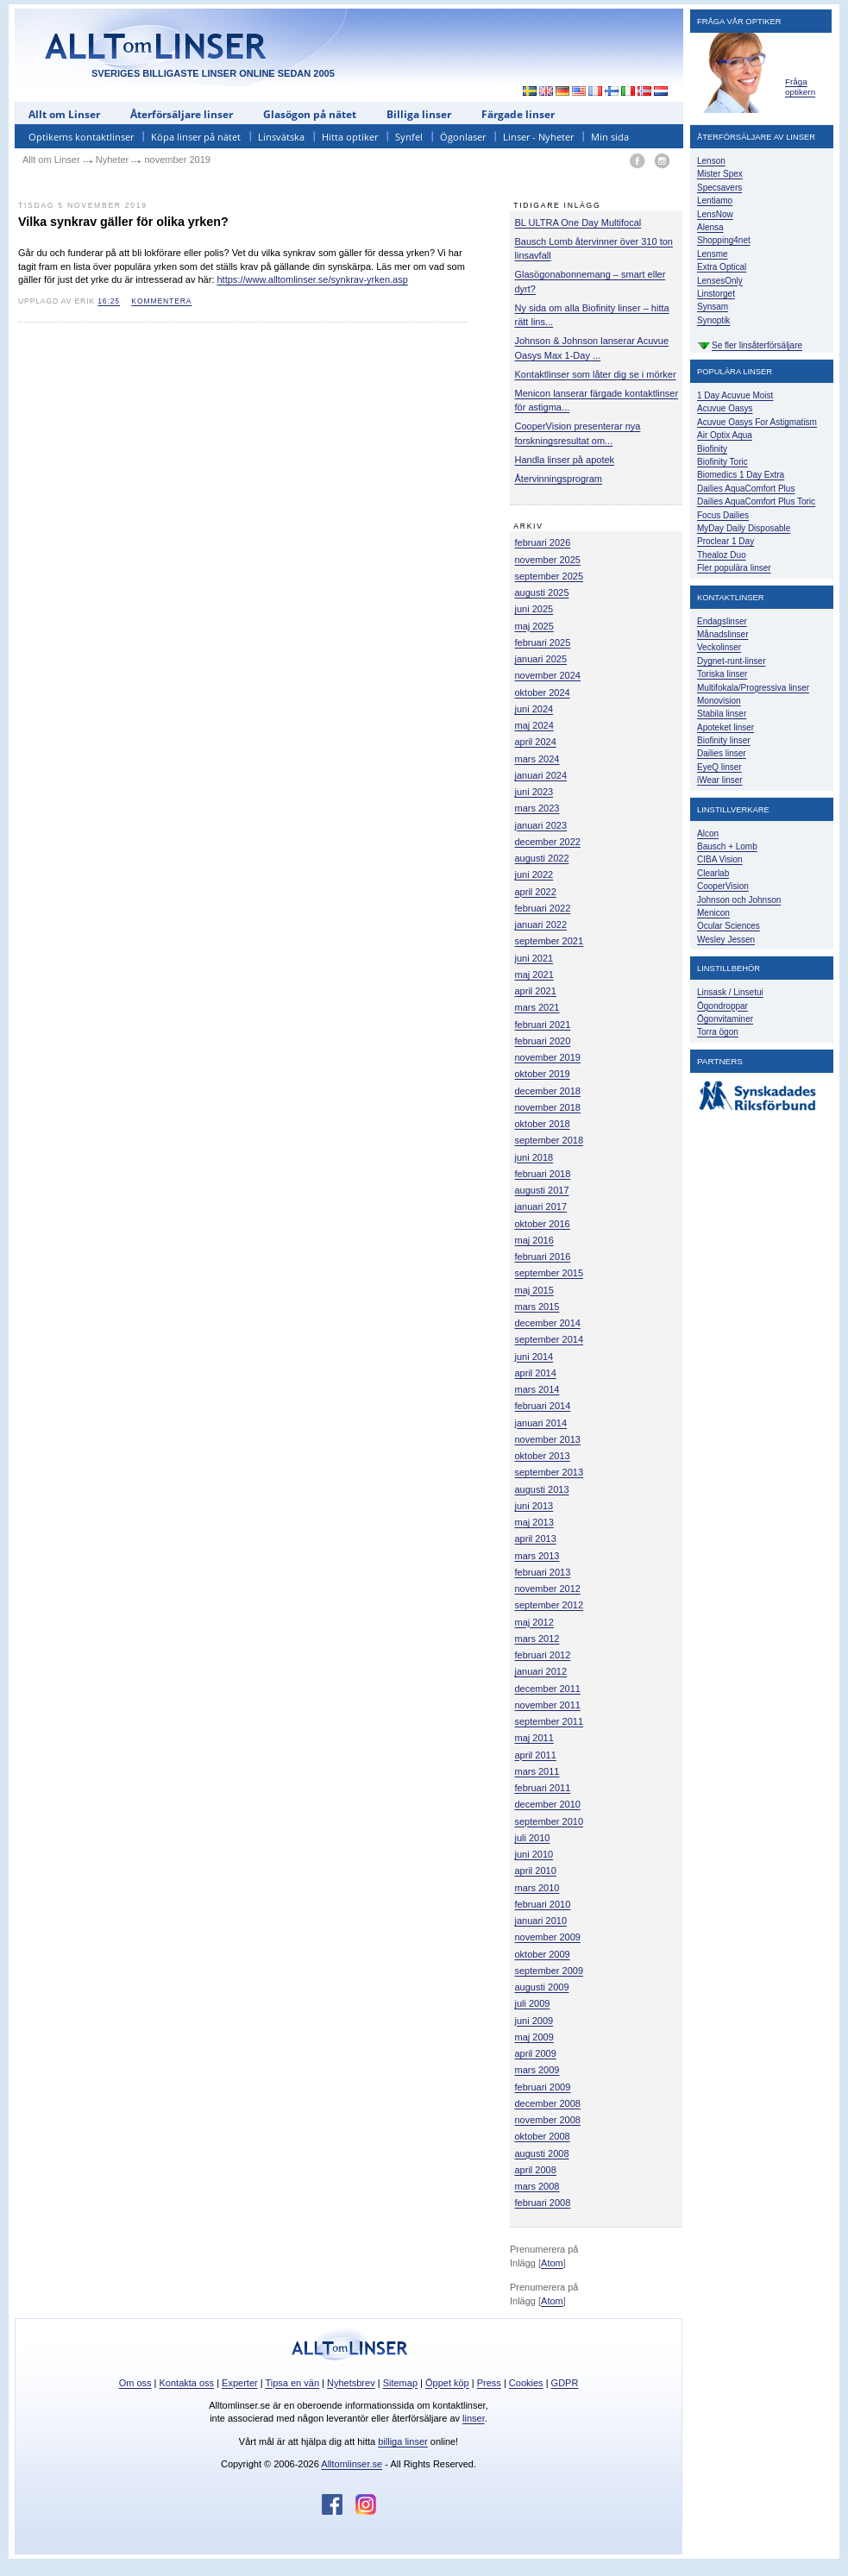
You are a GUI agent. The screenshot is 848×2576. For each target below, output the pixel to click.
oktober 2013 (542, 1456)
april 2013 (535, 1538)
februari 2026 (543, 542)
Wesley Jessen (726, 939)
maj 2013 (534, 1522)
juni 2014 (534, 1356)
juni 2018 (534, 1157)
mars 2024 (537, 759)
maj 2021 (534, 974)
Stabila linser (721, 713)
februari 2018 (543, 1174)
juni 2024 (534, 709)
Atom (552, 2263)
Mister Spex (720, 174)
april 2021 (535, 991)
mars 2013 (537, 1556)
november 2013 (548, 1439)
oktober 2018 (542, 1124)
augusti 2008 (542, 2153)
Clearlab (713, 873)
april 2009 (535, 2053)
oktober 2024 (542, 692)
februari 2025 (543, 642)
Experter (240, 2383)
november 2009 (548, 1937)
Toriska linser (722, 674)
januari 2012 (541, 1671)
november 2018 (548, 1107)
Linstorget (716, 293)
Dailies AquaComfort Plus (746, 488)
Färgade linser (518, 114)
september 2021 (549, 941)
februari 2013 (543, 1572)
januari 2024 (541, 775)
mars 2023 (537, 808)
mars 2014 (537, 1389)
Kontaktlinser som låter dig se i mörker (595, 374)
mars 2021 (537, 1007)
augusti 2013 (542, 1489)
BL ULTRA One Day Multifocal (578, 222)
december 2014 (548, 1323)
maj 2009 (534, 2037)
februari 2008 (543, 2202)
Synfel (409, 136)
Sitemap (400, 2383)
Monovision (719, 700)
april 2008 (535, 2170)
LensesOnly (720, 280)
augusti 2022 (542, 858)
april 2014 (535, 1373)
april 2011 (535, 1755)
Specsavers (719, 187)
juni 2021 (534, 958)
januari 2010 (541, 1920)
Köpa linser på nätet (196, 136)
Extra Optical (721, 267)
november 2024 (548, 675)
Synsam (712, 306)
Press (489, 2383)
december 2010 (548, 1804)
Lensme (712, 254)
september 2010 (549, 1821)
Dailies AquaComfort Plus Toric (756, 501)
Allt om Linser (64, 114)
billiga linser (402, 2441)
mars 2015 (537, 1306)
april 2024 (535, 741)
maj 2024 (534, 725)
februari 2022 (543, 908)
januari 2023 (541, 825)
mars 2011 (537, 1771)
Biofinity (712, 449)
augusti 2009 (542, 1987)
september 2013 (549, 1472)
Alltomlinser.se (351, 2464)
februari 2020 (543, 1041)
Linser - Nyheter (538, 136)
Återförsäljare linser (181, 114)
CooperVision (723, 886)
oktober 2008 (542, 2136)
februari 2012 (543, 1655)
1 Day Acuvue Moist (735, 395)
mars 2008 (537, 2186)
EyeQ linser (719, 767)
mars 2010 (537, 1888)
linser (473, 2418)
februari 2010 (543, 1904)
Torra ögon (717, 1032)
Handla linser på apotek (565, 459)
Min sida (610, 136)
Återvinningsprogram (559, 478)
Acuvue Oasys (724, 408)
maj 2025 (534, 626)
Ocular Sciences (728, 926)
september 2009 (549, 1970)
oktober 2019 (542, 1074)
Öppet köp (447, 2383)
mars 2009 (537, 2070)
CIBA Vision (720, 859)
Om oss (135, 2383)
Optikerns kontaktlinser (81, 136)
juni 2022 (534, 874)
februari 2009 (543, 2087)
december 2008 (548, 2103)
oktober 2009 (542, 1954)
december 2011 (548, 1688)
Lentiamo (714, 200)
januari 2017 (541, 1206)
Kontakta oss (187, 2383)
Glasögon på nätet (309, 114)
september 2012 (549, 1605)
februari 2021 (543, 1024)
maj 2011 (534, 1738)
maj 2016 (534, 1240)
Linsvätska (281, 136)
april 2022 (535, 892)
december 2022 (548, 842)
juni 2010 (534, 1854)
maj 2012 (534, 1622)
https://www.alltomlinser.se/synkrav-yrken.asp (312, 279)
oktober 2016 (542, 1224)
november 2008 (548, 2120)
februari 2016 (543, 1256)
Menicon (713, 913)
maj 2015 (534, 1290)
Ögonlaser (463, 136)
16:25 (108, 301)
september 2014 (549, 1339)
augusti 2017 (542, 1190)
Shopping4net (724, 240)
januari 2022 (541, 924)
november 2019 (548, 1057)
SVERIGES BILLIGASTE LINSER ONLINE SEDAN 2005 (213, 73)
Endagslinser (722, 621)
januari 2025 (541, 659)
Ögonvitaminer (725, 1019)
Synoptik (713, 320)
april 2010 (535, 1870)
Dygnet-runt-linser (731, 661)
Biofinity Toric (722, 462)
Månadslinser (722, 634)
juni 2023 (534, 792)
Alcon (708, 833)
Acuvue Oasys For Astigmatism (757, 422)
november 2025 (548, 560)
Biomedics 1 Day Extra (740, 474)
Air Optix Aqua (724, 435)
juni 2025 (534, 609)
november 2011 (548, 1705)
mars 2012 (537, 1638)
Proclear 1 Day (725, 541)
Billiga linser (418, 114)
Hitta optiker (350, 136)
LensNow (715, 214)
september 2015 (549, 1273)
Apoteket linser (725, 727)
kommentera (161, 301)
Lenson (711, 161)
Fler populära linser (734, 568)
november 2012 (548, 1588)
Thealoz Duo (721, 555)
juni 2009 (534, 2020)
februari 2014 (543, 1406)
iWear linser (720, 780)
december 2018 (548, 1091)
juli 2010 (532, 1838)
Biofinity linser (724, 740)
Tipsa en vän (292, 2383)
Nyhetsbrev (351, 2383)
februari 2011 (543, 1788)
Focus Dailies (723, 515)
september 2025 (549, 576)
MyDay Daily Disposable (743, 528)
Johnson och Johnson (739, 900)
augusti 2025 (542, 592)
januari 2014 (541, 1423)
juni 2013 (534, 1506)
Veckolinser (719, 647)
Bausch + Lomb (727, 846)
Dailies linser (721, 753)
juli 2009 (532, 2003)
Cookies (526, 2383)
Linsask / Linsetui (730, 992)
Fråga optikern (800, 87)
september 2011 (549, 1721)
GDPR (565, 2383)
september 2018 (549, 1140)
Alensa (710, 227)
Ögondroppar (722, 1006)
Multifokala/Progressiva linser (753, 688)
